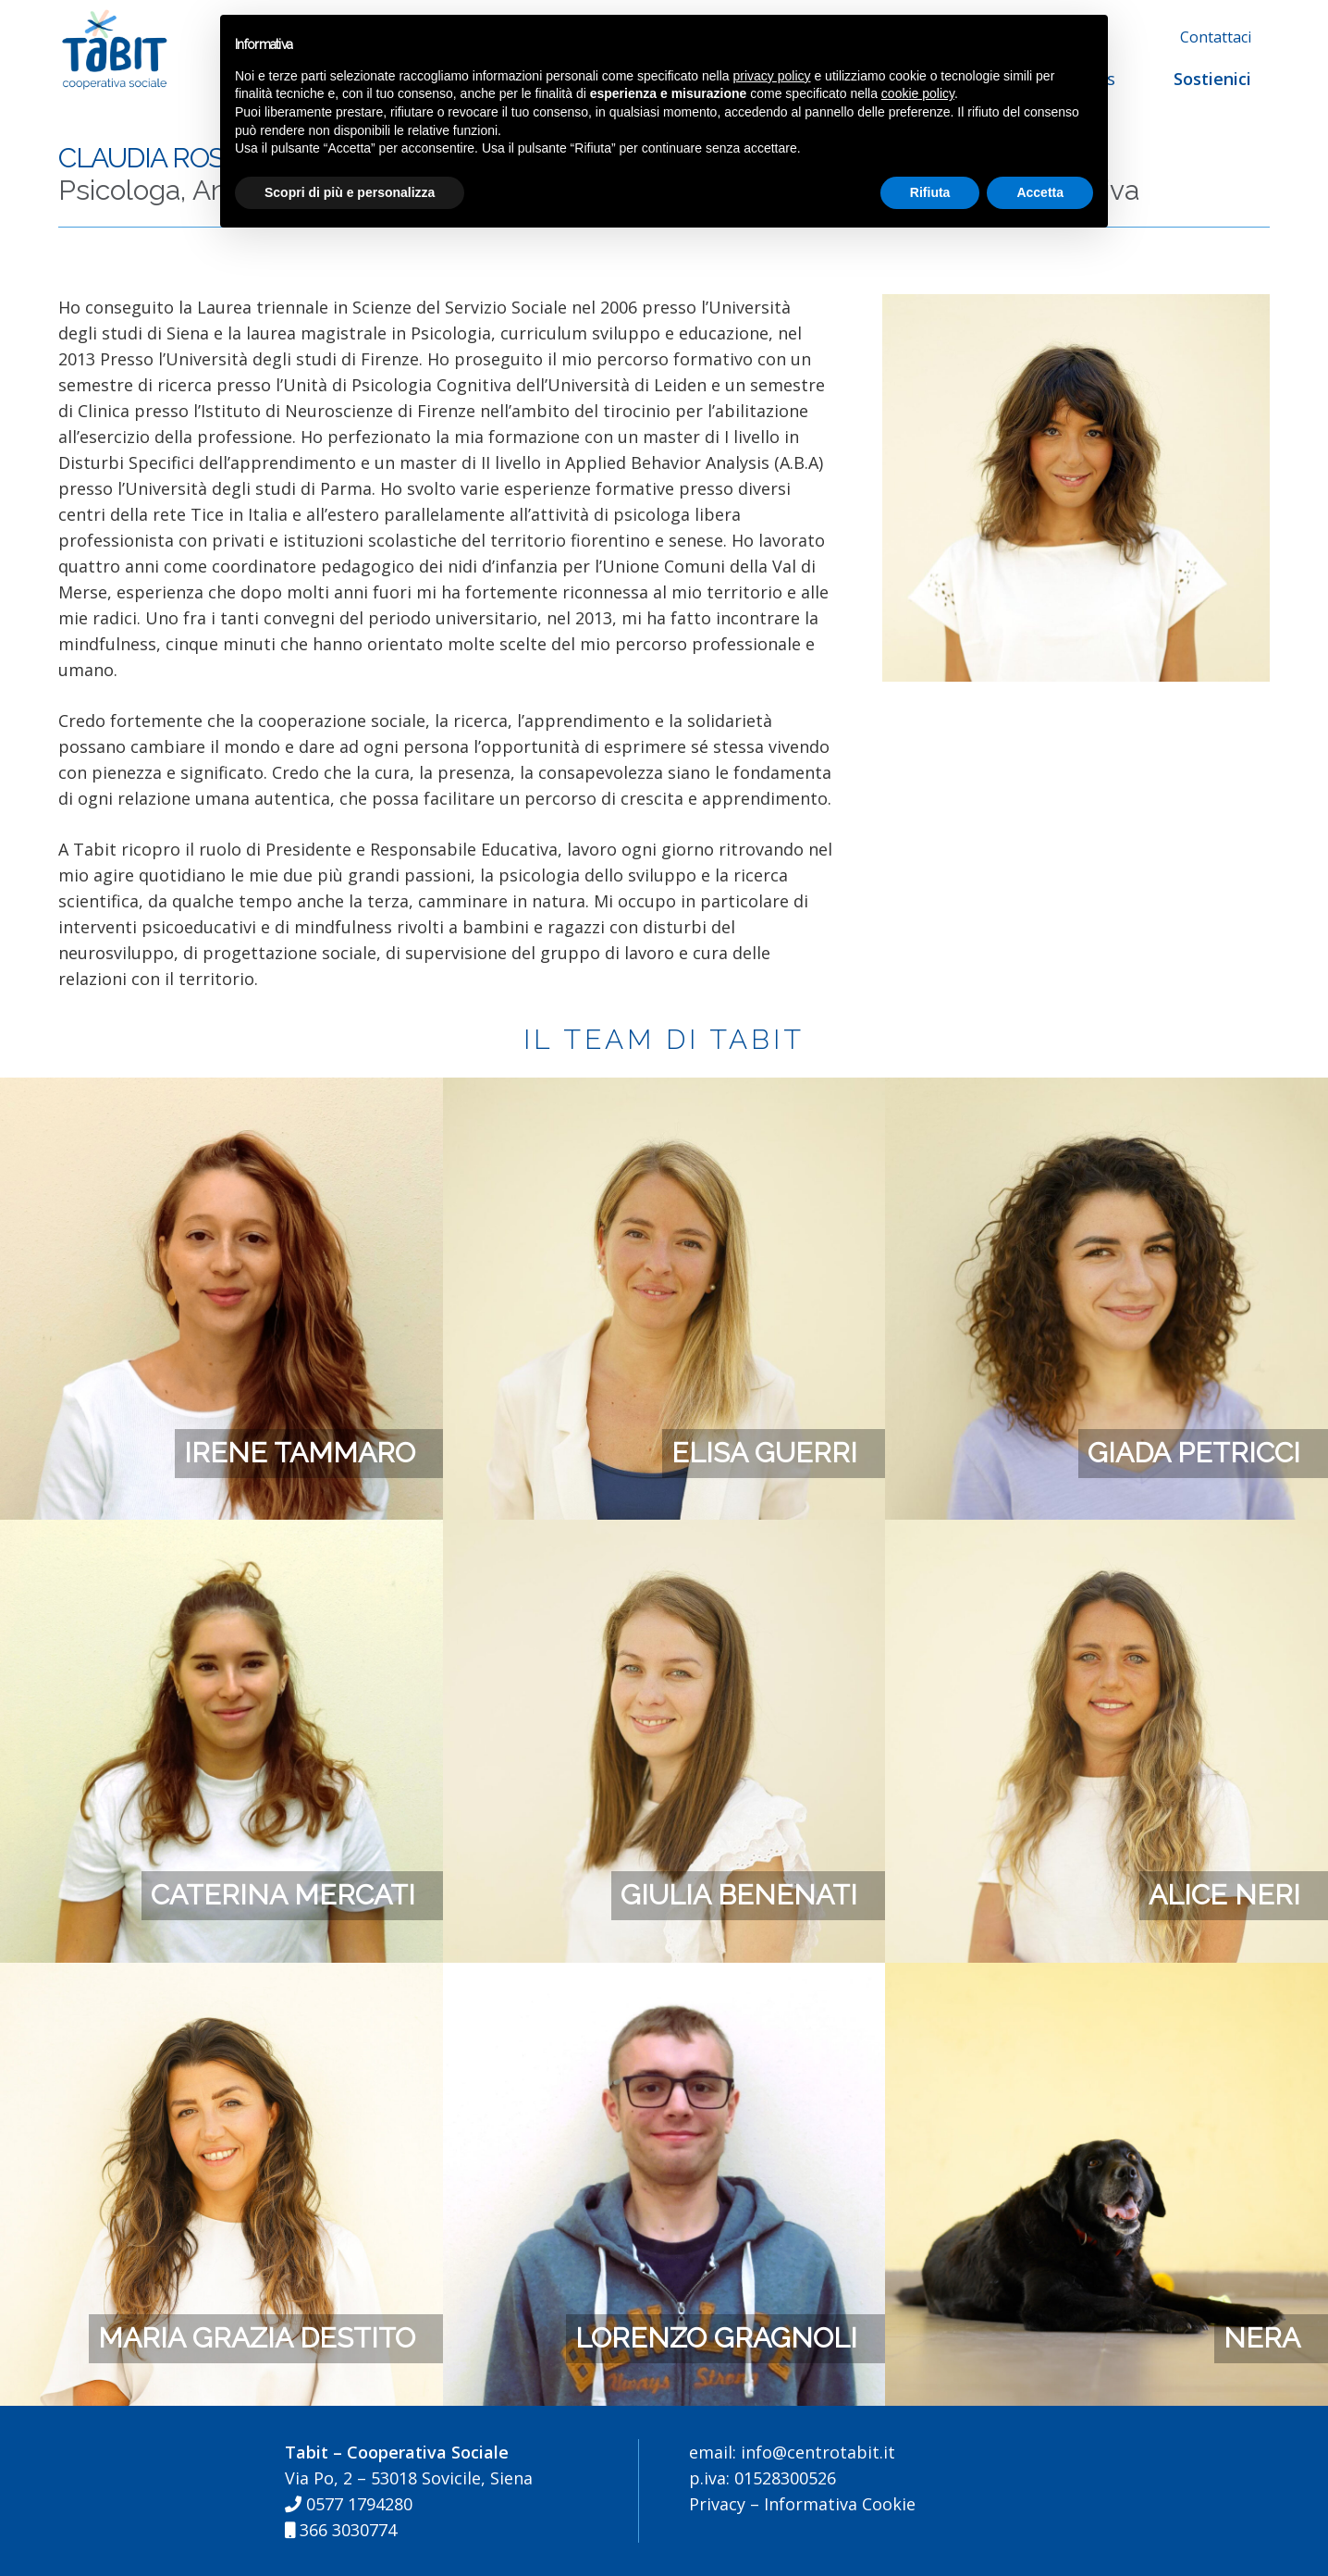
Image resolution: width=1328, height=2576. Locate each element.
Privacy (717, 2504)
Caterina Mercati (283, 1895)
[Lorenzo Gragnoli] (664, 1976)
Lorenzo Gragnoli (716, 2338)
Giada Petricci (1194, 1452)
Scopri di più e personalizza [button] (349, 192)
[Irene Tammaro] (221, 1090)
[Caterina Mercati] (221, 1533)
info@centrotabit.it (815, 2452)
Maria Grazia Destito (256, 2338)
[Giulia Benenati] (664, 1533)
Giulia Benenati (739, 1895)
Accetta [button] (1040, 192)
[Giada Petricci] (1106, 1090)
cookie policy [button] (917, 93)
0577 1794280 (348, 2504)
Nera (1261, 2338)
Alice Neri (1224, 1895)
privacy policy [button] (772, 75)
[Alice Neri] (1106, 1533)
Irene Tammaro (299, 1452)
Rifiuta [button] (930, 192)
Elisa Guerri (764, 1452)
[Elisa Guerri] (664, 1090)
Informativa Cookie (840, 2504)
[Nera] (1106, 1976)
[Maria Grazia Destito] (221, 1976)
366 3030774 (341, 2530)
